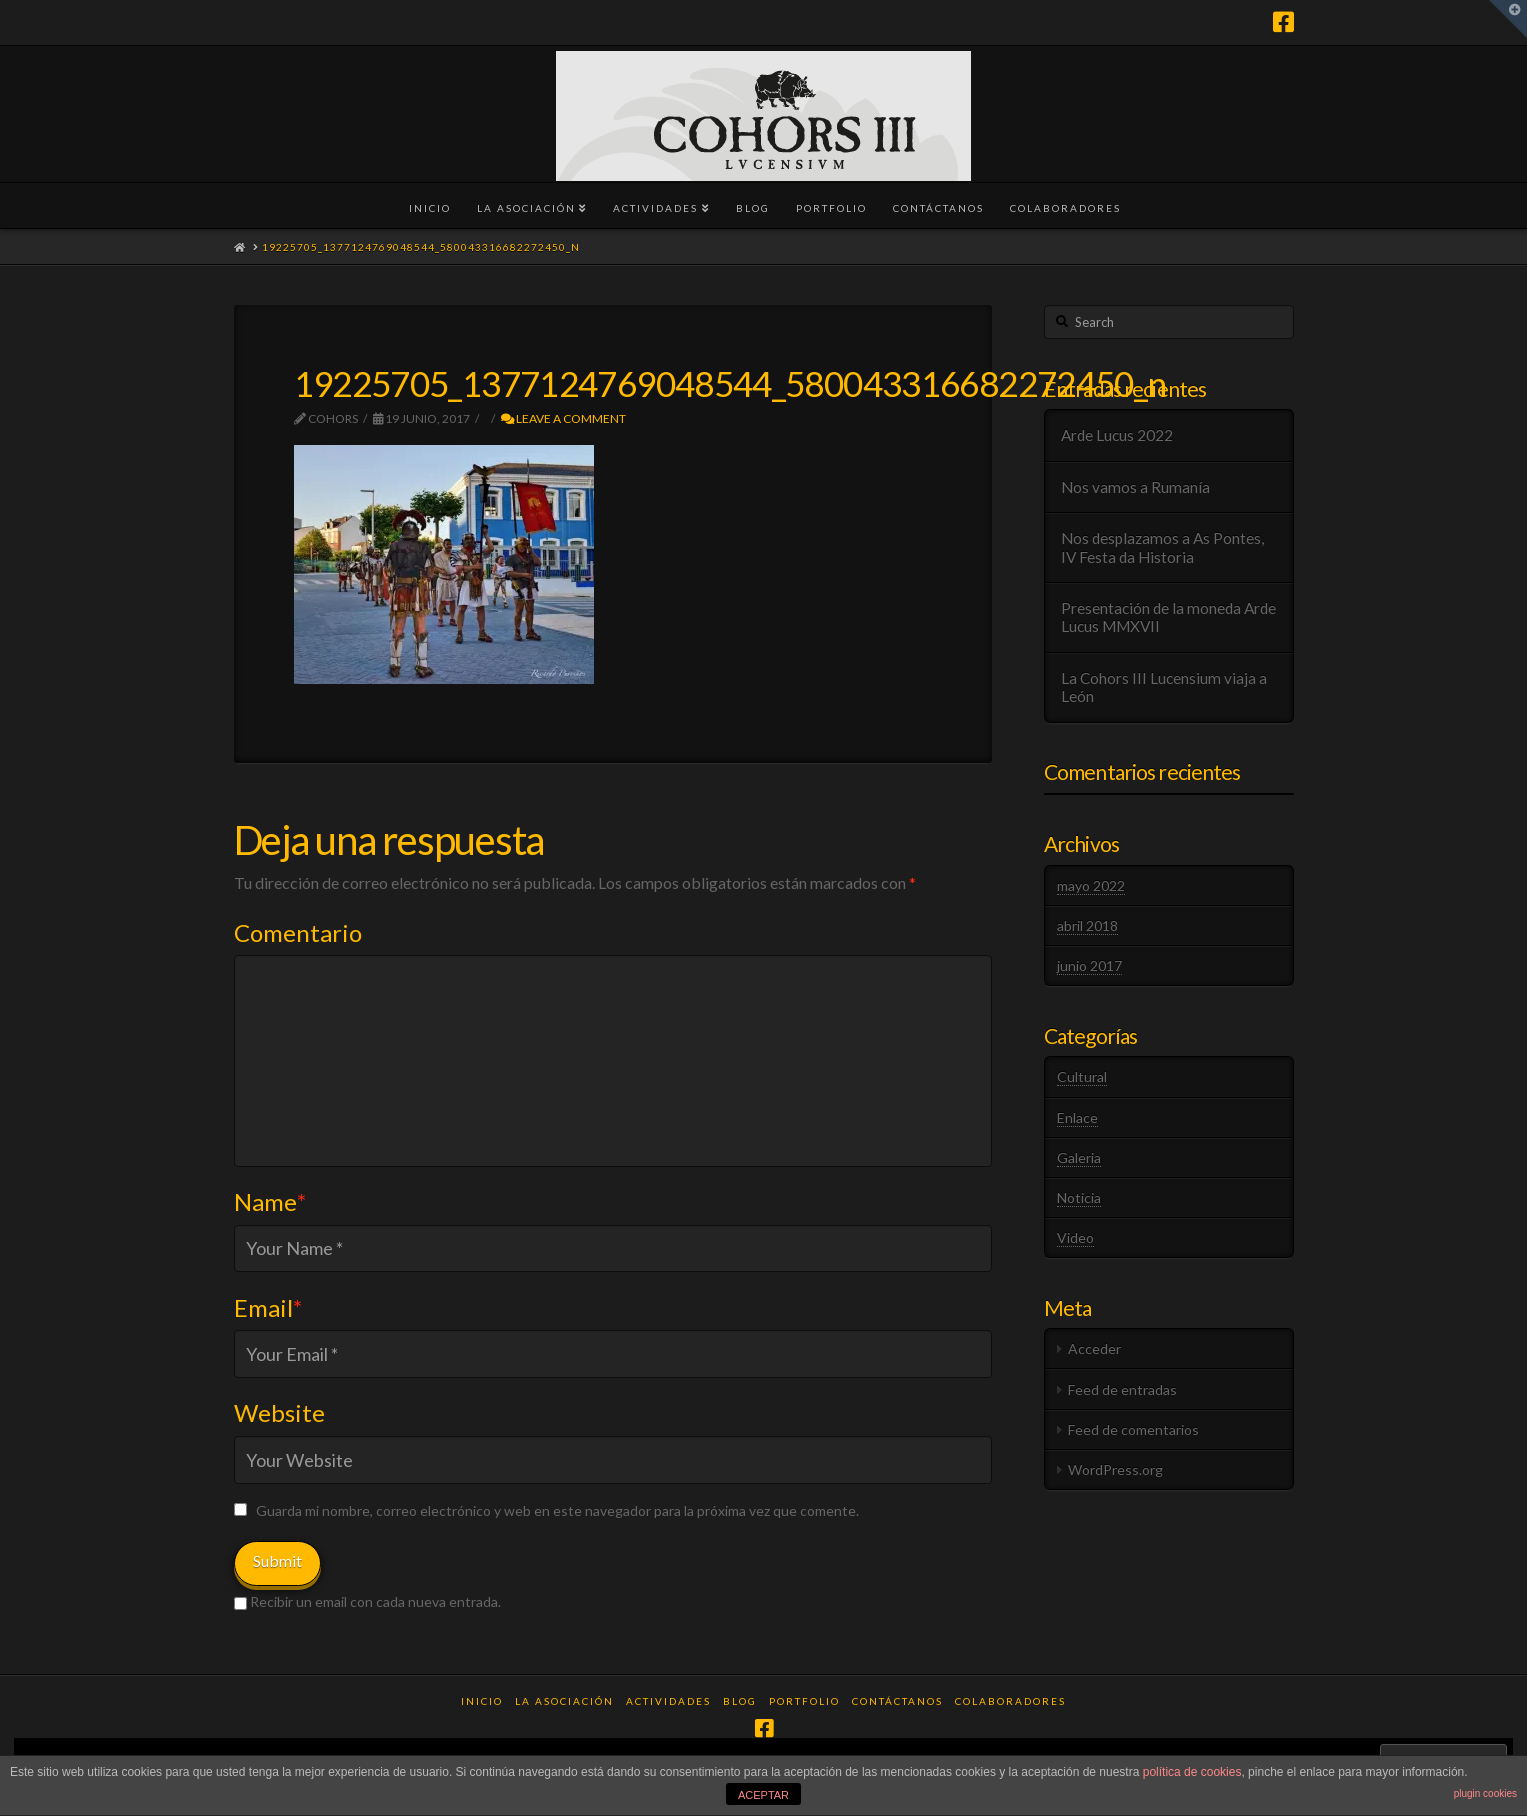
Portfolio (804, 1701)
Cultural (1082, 1076)
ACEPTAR (763, 1795)
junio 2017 (1089, 965)
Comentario (298, 932)
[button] (1508, 19)
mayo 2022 (1091, 885)
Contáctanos (897, 1701)
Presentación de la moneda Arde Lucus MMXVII (1168, 617)
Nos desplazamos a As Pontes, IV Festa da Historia (1162, 547)
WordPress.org (1115, 1469)
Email (268, 1307)
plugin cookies (1485, 1793)
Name (270, 1201)
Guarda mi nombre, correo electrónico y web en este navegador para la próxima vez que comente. (557, 1510)
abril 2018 (1087, 925)
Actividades (668, 1701)
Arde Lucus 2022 (1117, 435)
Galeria (1079, 1157)
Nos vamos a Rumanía (1135, 487)
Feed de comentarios (1133, 1429)
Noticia (1079, 1197)
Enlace (1077, 1117)
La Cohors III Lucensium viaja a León (1164, 687)
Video (1075, 1237)
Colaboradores (1010, 1701)
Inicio (482, 1701)
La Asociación (564, 1701)
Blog (740, 1701)
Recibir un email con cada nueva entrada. (375, 1601)
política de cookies (1192, 1772)
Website (279, 1412)
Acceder (1094, 1348)
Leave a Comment (563, 418)
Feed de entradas (1122, 1389)
